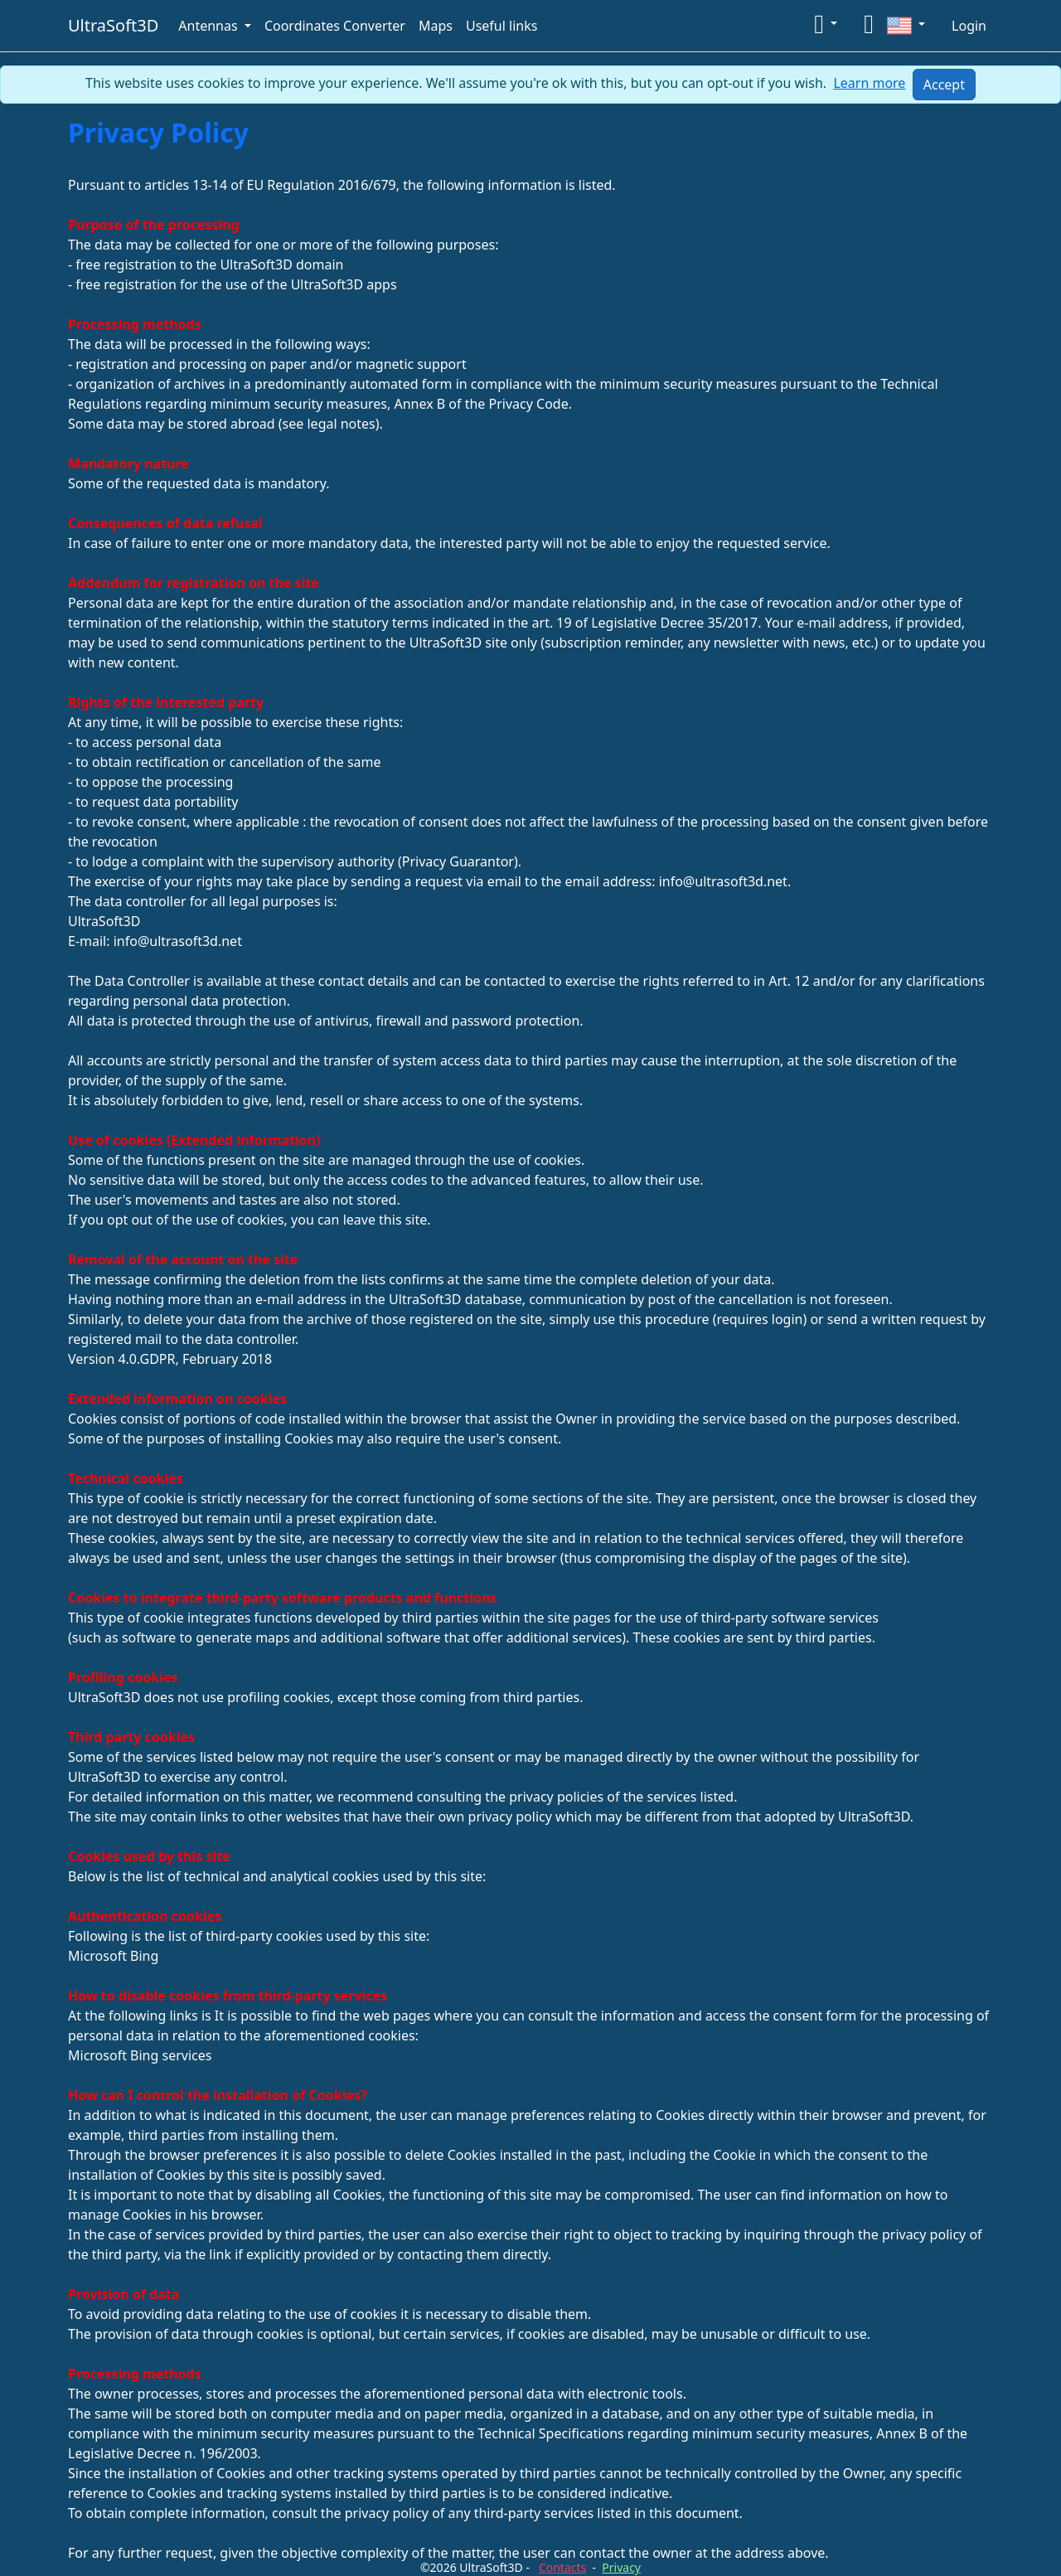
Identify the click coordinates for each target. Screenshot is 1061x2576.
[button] (825, 23)
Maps (436, 26)
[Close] (944, 84)
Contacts (562, 2567)
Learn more (869, 83)
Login (969, 26)
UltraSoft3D (113, 25)
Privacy (621, 2567)
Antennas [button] (209, 26)
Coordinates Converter (334, 26)
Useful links (501, 26)
